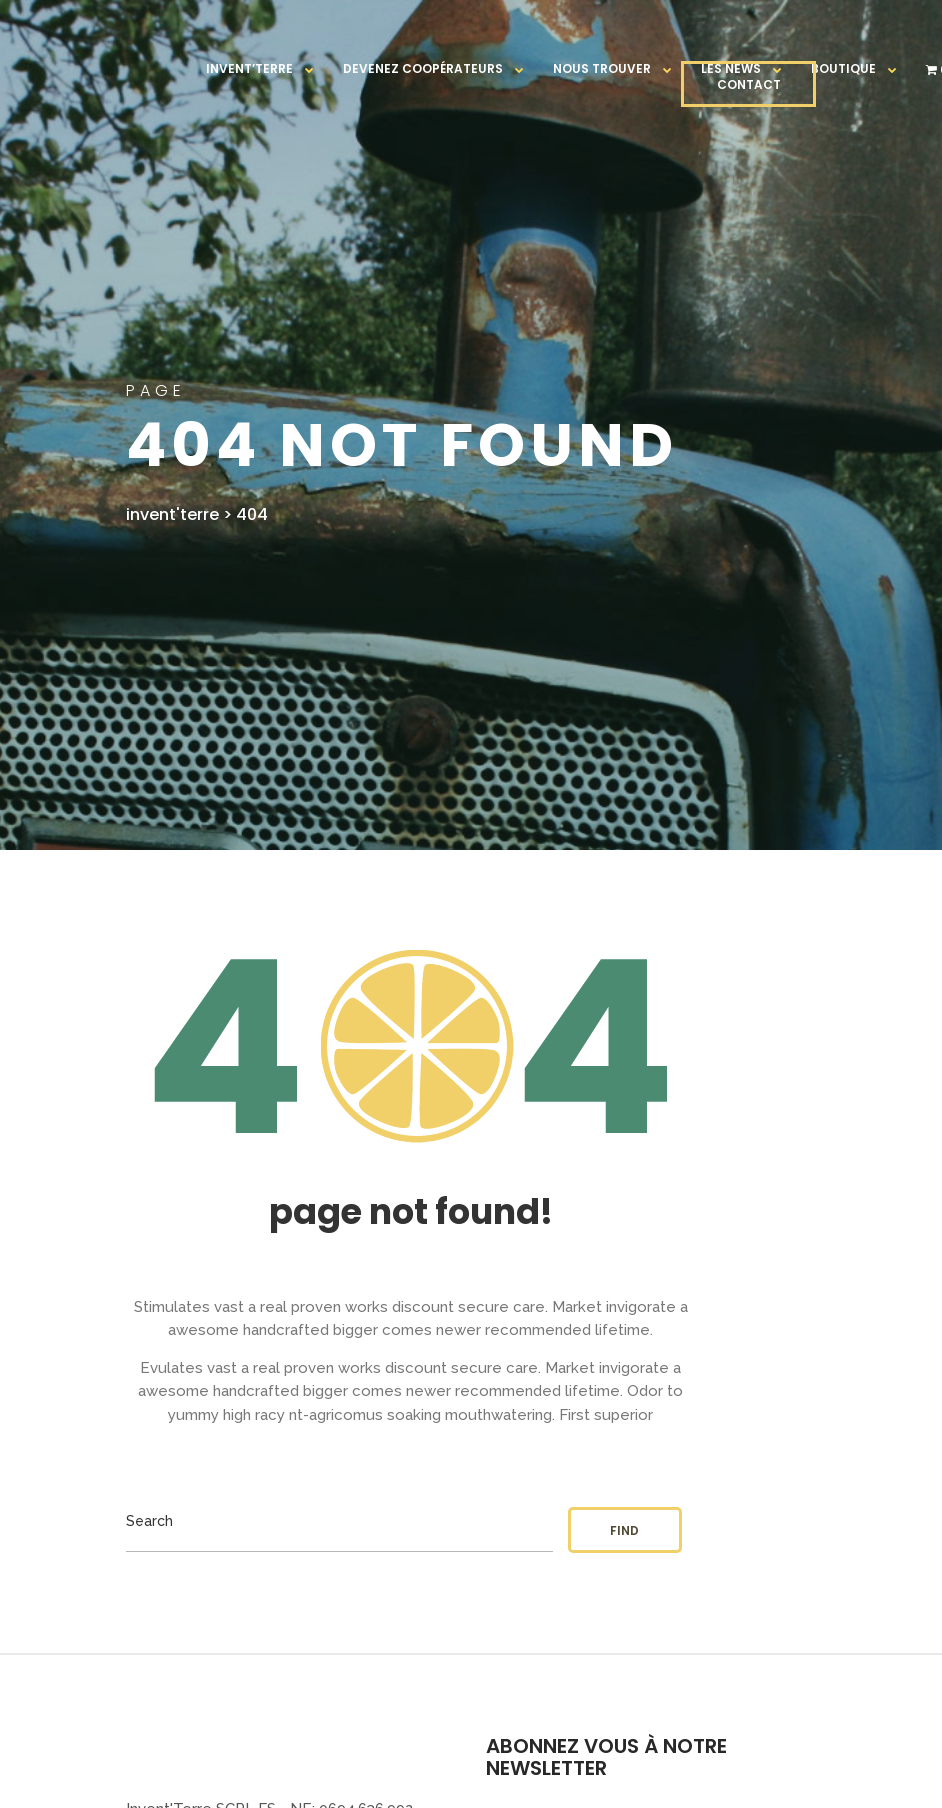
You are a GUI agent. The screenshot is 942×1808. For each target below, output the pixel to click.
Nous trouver (602, 68)
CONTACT (749, 84)
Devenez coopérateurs (423, 68)
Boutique (843, 68)
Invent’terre (249, 68)
